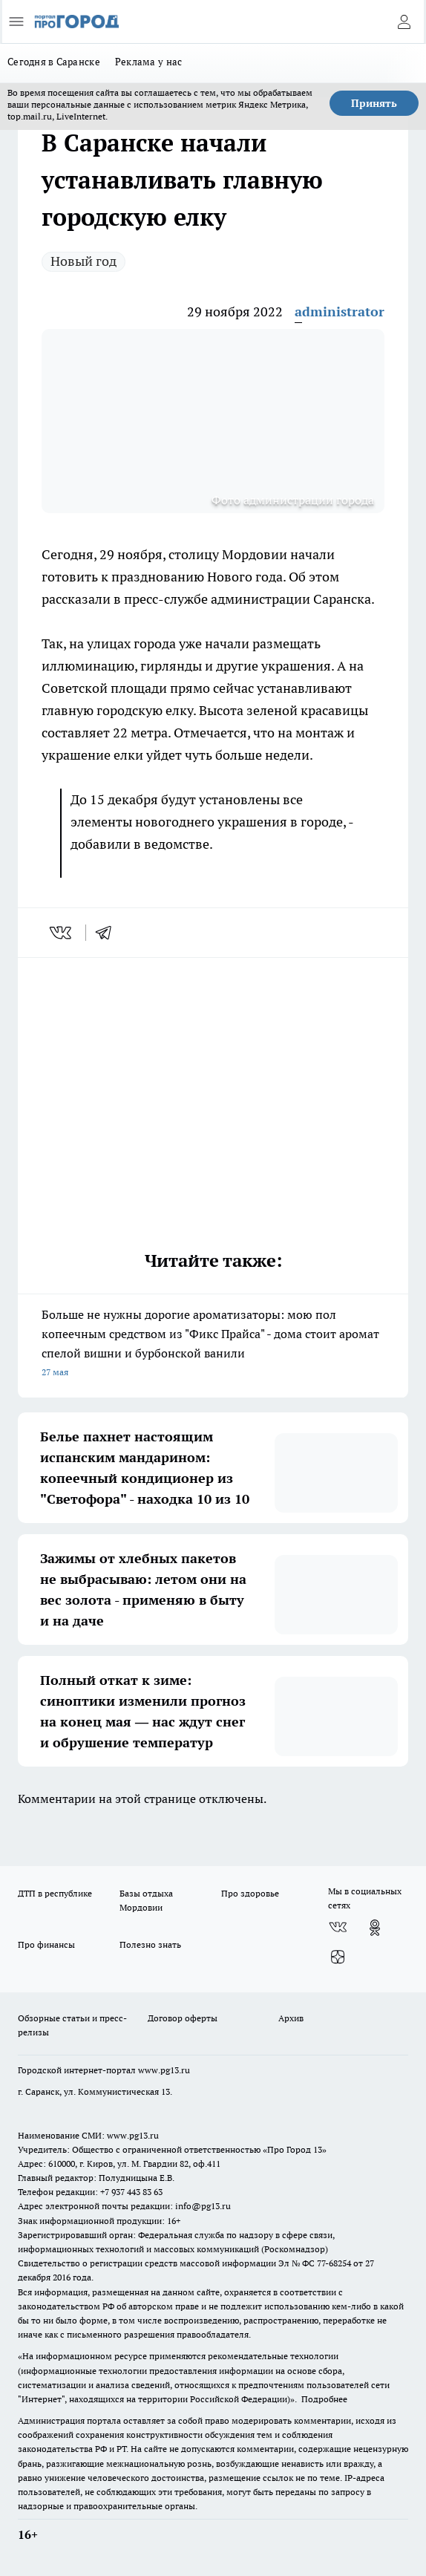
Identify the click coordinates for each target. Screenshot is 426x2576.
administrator (339, 311)
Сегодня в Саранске (53, 61)
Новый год (83, 261)
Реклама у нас (149, 61)
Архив (291, 2018)
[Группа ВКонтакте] (337, 1928)
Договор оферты (182, 2018)
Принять (374, 103)
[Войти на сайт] (404, 21)
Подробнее (324, 2398)
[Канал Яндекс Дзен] (337, 1957)
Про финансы (46, 1944)
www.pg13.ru (164, 2070)
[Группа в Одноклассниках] (374, 1928)
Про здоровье (250, 1893)
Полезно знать (150, 1944)
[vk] (62, 932)
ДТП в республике (55, 1893)
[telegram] (108, 932)
